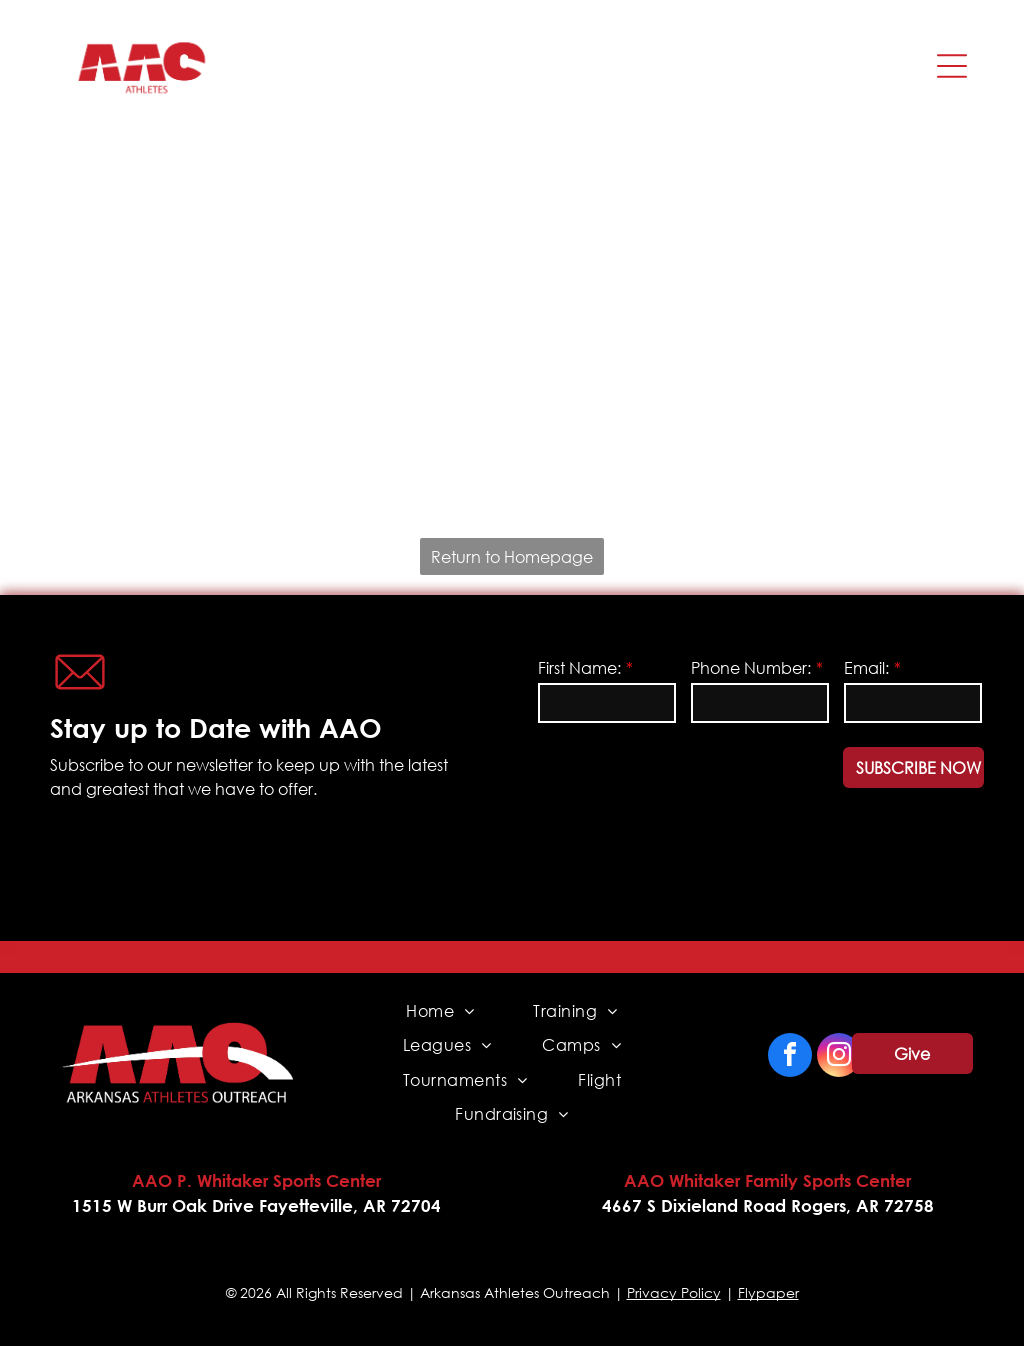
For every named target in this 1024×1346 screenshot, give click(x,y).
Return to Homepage (512, 556)
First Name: (579, 667)
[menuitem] (440, 1011)
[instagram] (839, 1057)
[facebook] (790, 1057)
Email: (866, 667)
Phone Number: (751, 667)
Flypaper (768, 1292)
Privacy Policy (674, 1292)
